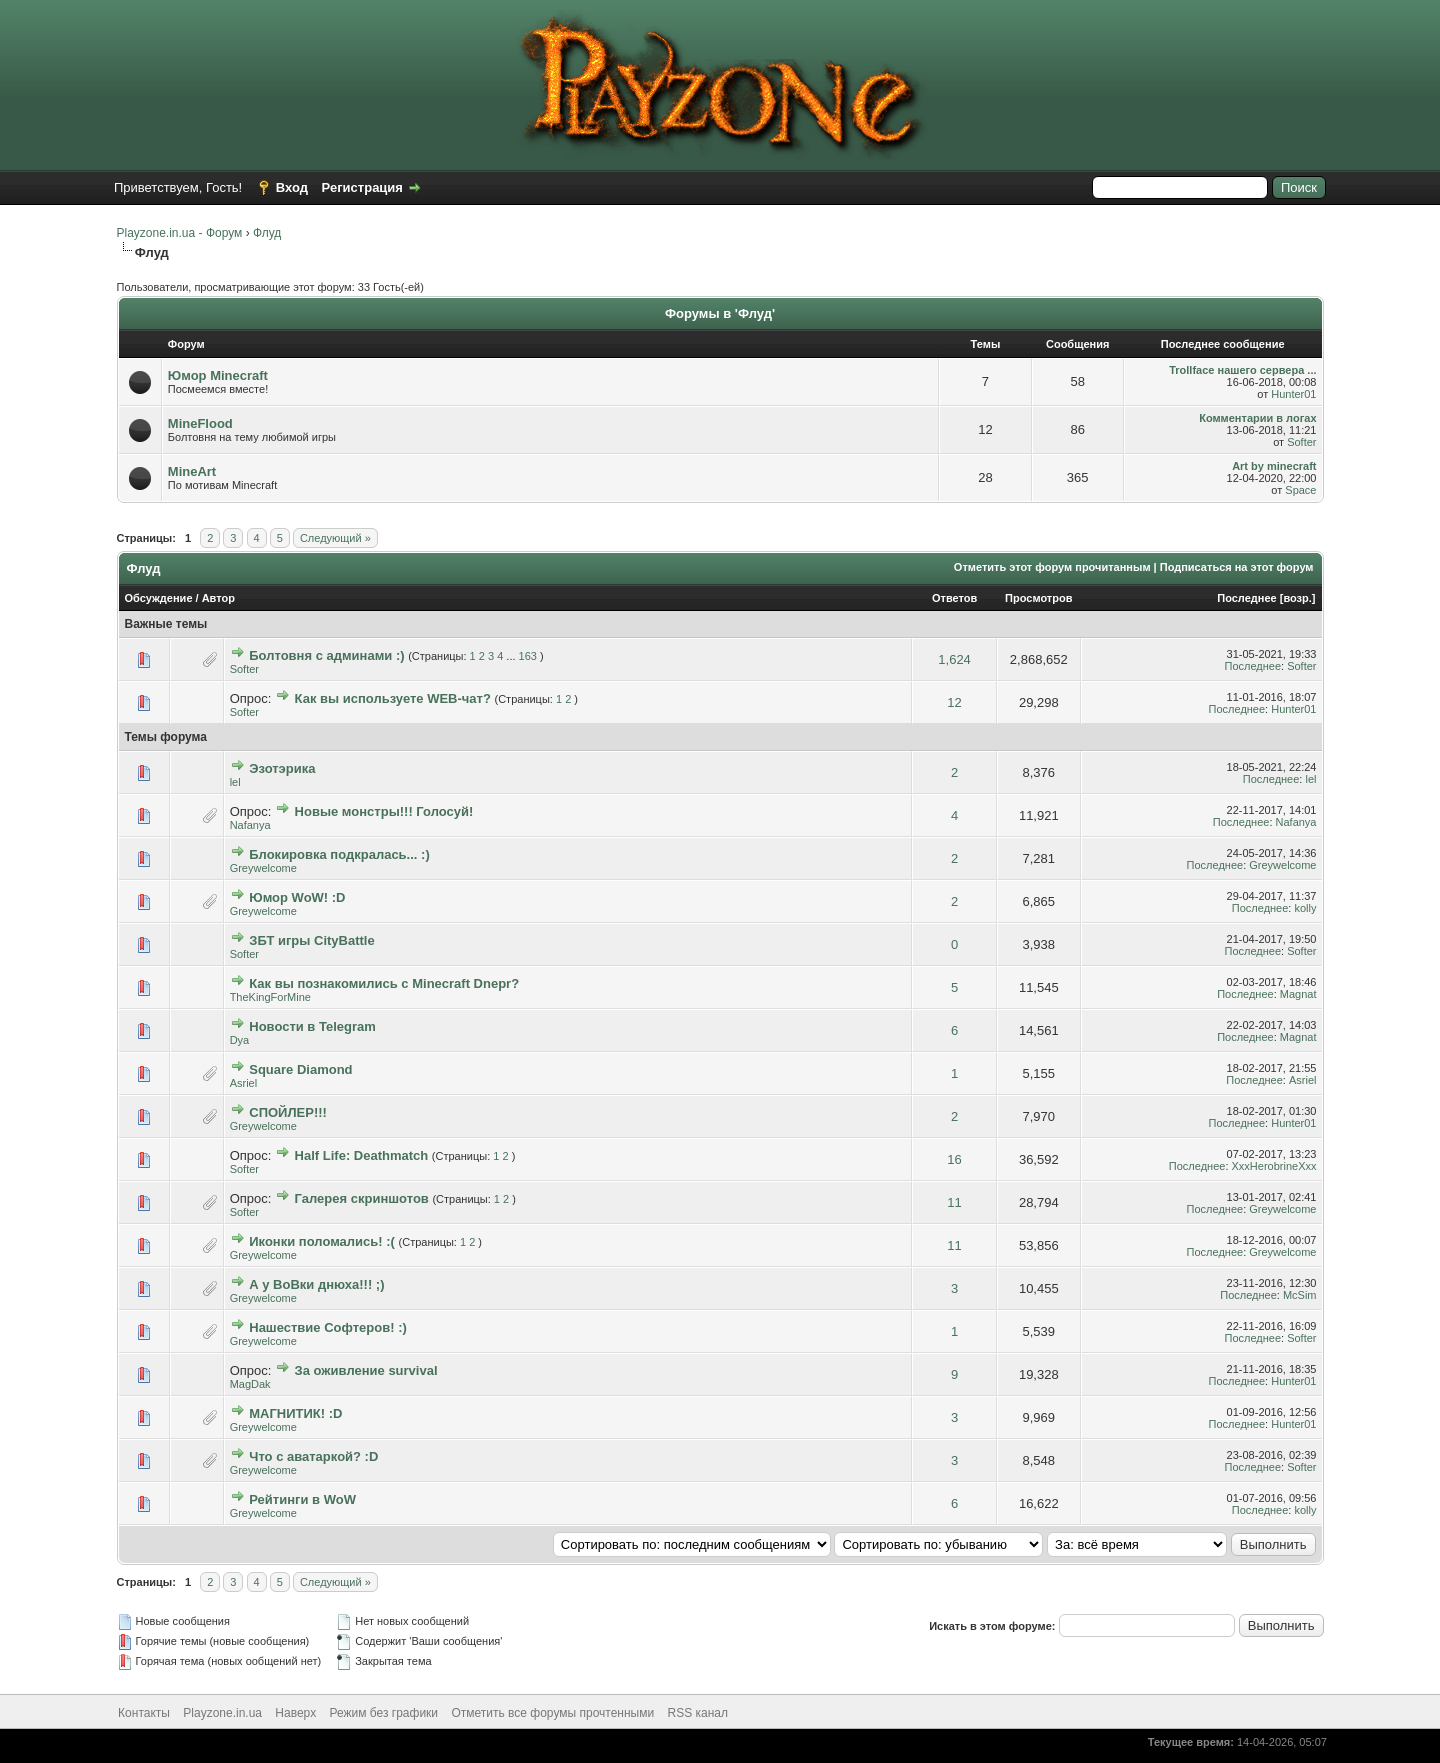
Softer (1301, 442)
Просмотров (1038, 598)
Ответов (954, 598)
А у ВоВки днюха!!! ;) (316, 1284)
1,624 (954, 659)
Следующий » (335, 538)
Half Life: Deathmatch (362, 1155)
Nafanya (250, 825)
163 (528, 656)
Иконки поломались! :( (322, 1241)
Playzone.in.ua (222, 1713)
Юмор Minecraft (218, 375)
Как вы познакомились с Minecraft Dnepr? (384, 983)
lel (235, 782)
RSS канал (698, 1713)
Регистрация (362, 187)
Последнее (1246, 598)
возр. (1297, 598)
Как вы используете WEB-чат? (393, 698)
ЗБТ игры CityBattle (311, 940)
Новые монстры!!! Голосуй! (384, 811)
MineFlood (200, 423)
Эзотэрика (282, 768)
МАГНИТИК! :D (295, 1413)
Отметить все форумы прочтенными (552, 1713)
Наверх (295, 1713)
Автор (218, 598)
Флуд (267, 233)
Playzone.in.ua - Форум (180, 233)
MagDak (250, 1384)
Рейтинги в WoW (302, 1499)
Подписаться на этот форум (1237, 567)
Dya (240, 1040)
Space (1300, 490)
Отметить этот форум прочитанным (1052, 567)
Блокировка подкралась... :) (339, 854)
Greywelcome (263, 868)
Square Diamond (300, 1069)
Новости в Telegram (312, 1026)
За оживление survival (366, 1370)
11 (954, 1202)
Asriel (244, 1083)
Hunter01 (1293, 394)
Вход (292, 187)
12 (954, 702)
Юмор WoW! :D (297, 897)
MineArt (192, 471)
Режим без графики (384, 1713)
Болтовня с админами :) (326, 655)
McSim (1300, 1295)
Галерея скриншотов (362, 1198)
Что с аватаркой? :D (313, 1456)
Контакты (144, 1713)
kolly (1305, 908)
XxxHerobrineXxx (1274, 1166)
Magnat (1298, 994)
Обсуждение (159, 598)
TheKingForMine (270, 997)
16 (954, 1159)
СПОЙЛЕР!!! (288, 1112)
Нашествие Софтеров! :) (328, 1327)
